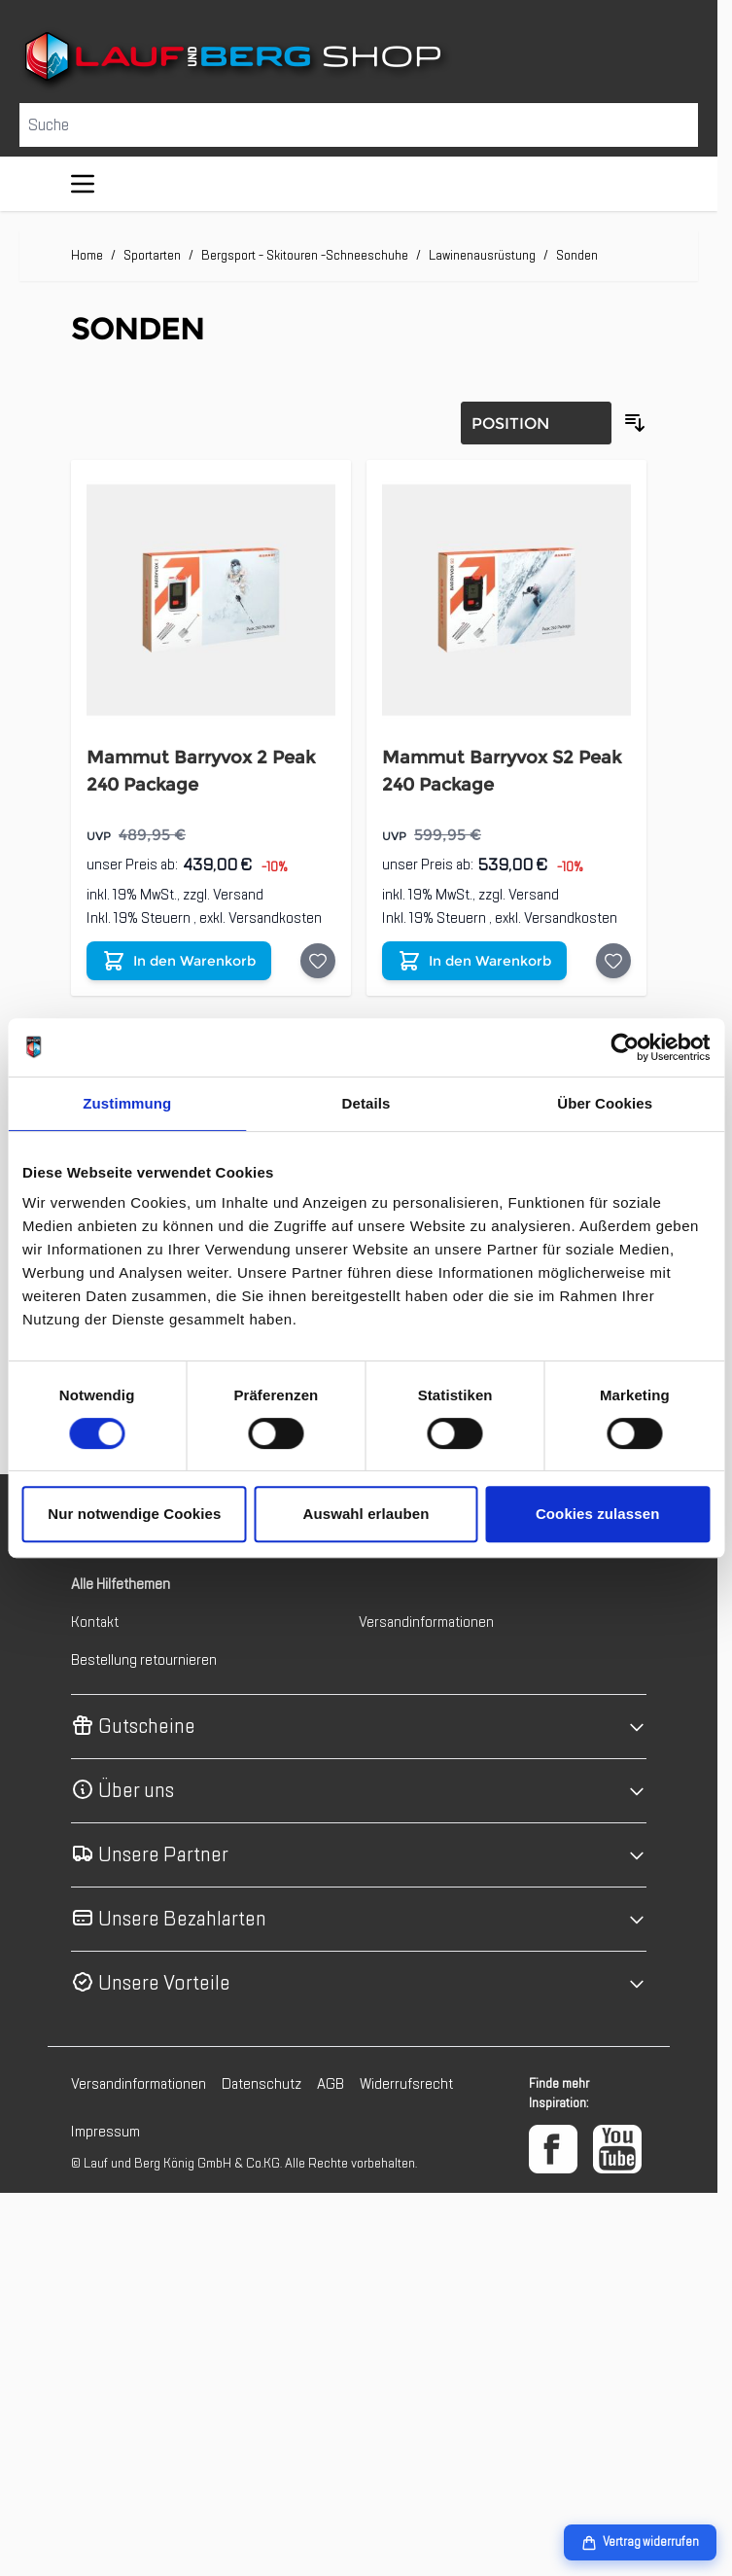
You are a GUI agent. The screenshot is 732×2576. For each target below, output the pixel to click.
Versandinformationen (426, 1622)
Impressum (105, 2131)
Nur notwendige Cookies (134, 1513)
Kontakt (95, 1622)
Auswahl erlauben (366, 1513)
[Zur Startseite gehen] (358, 60)
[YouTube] (617, 2149)
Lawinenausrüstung (482, 255)
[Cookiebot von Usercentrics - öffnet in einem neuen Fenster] (625, 1047)
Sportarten (152, 255)
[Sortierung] (536, 423)
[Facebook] (553, 2149)
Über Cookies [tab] (604, 1103)
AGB (330, 2084)
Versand (238, 894)
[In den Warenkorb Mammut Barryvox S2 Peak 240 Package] (474, 960)
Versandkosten (275, 918)
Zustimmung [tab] (127, 1103)
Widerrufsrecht (406, 2084)
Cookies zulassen (597, 1513)
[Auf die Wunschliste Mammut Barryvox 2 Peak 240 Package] (317, 960)
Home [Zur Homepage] (87, 255)
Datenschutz (261, 2084)
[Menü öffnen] (82, 183)
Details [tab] (366, 1103)
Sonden (577, 255)
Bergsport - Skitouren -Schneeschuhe (304, 255)
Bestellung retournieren (144, 1660)
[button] (358, 1726)
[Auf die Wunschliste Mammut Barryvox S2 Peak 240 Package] (613, 960)
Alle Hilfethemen (120, 1584)
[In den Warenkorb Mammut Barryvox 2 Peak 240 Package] (179, 960)
